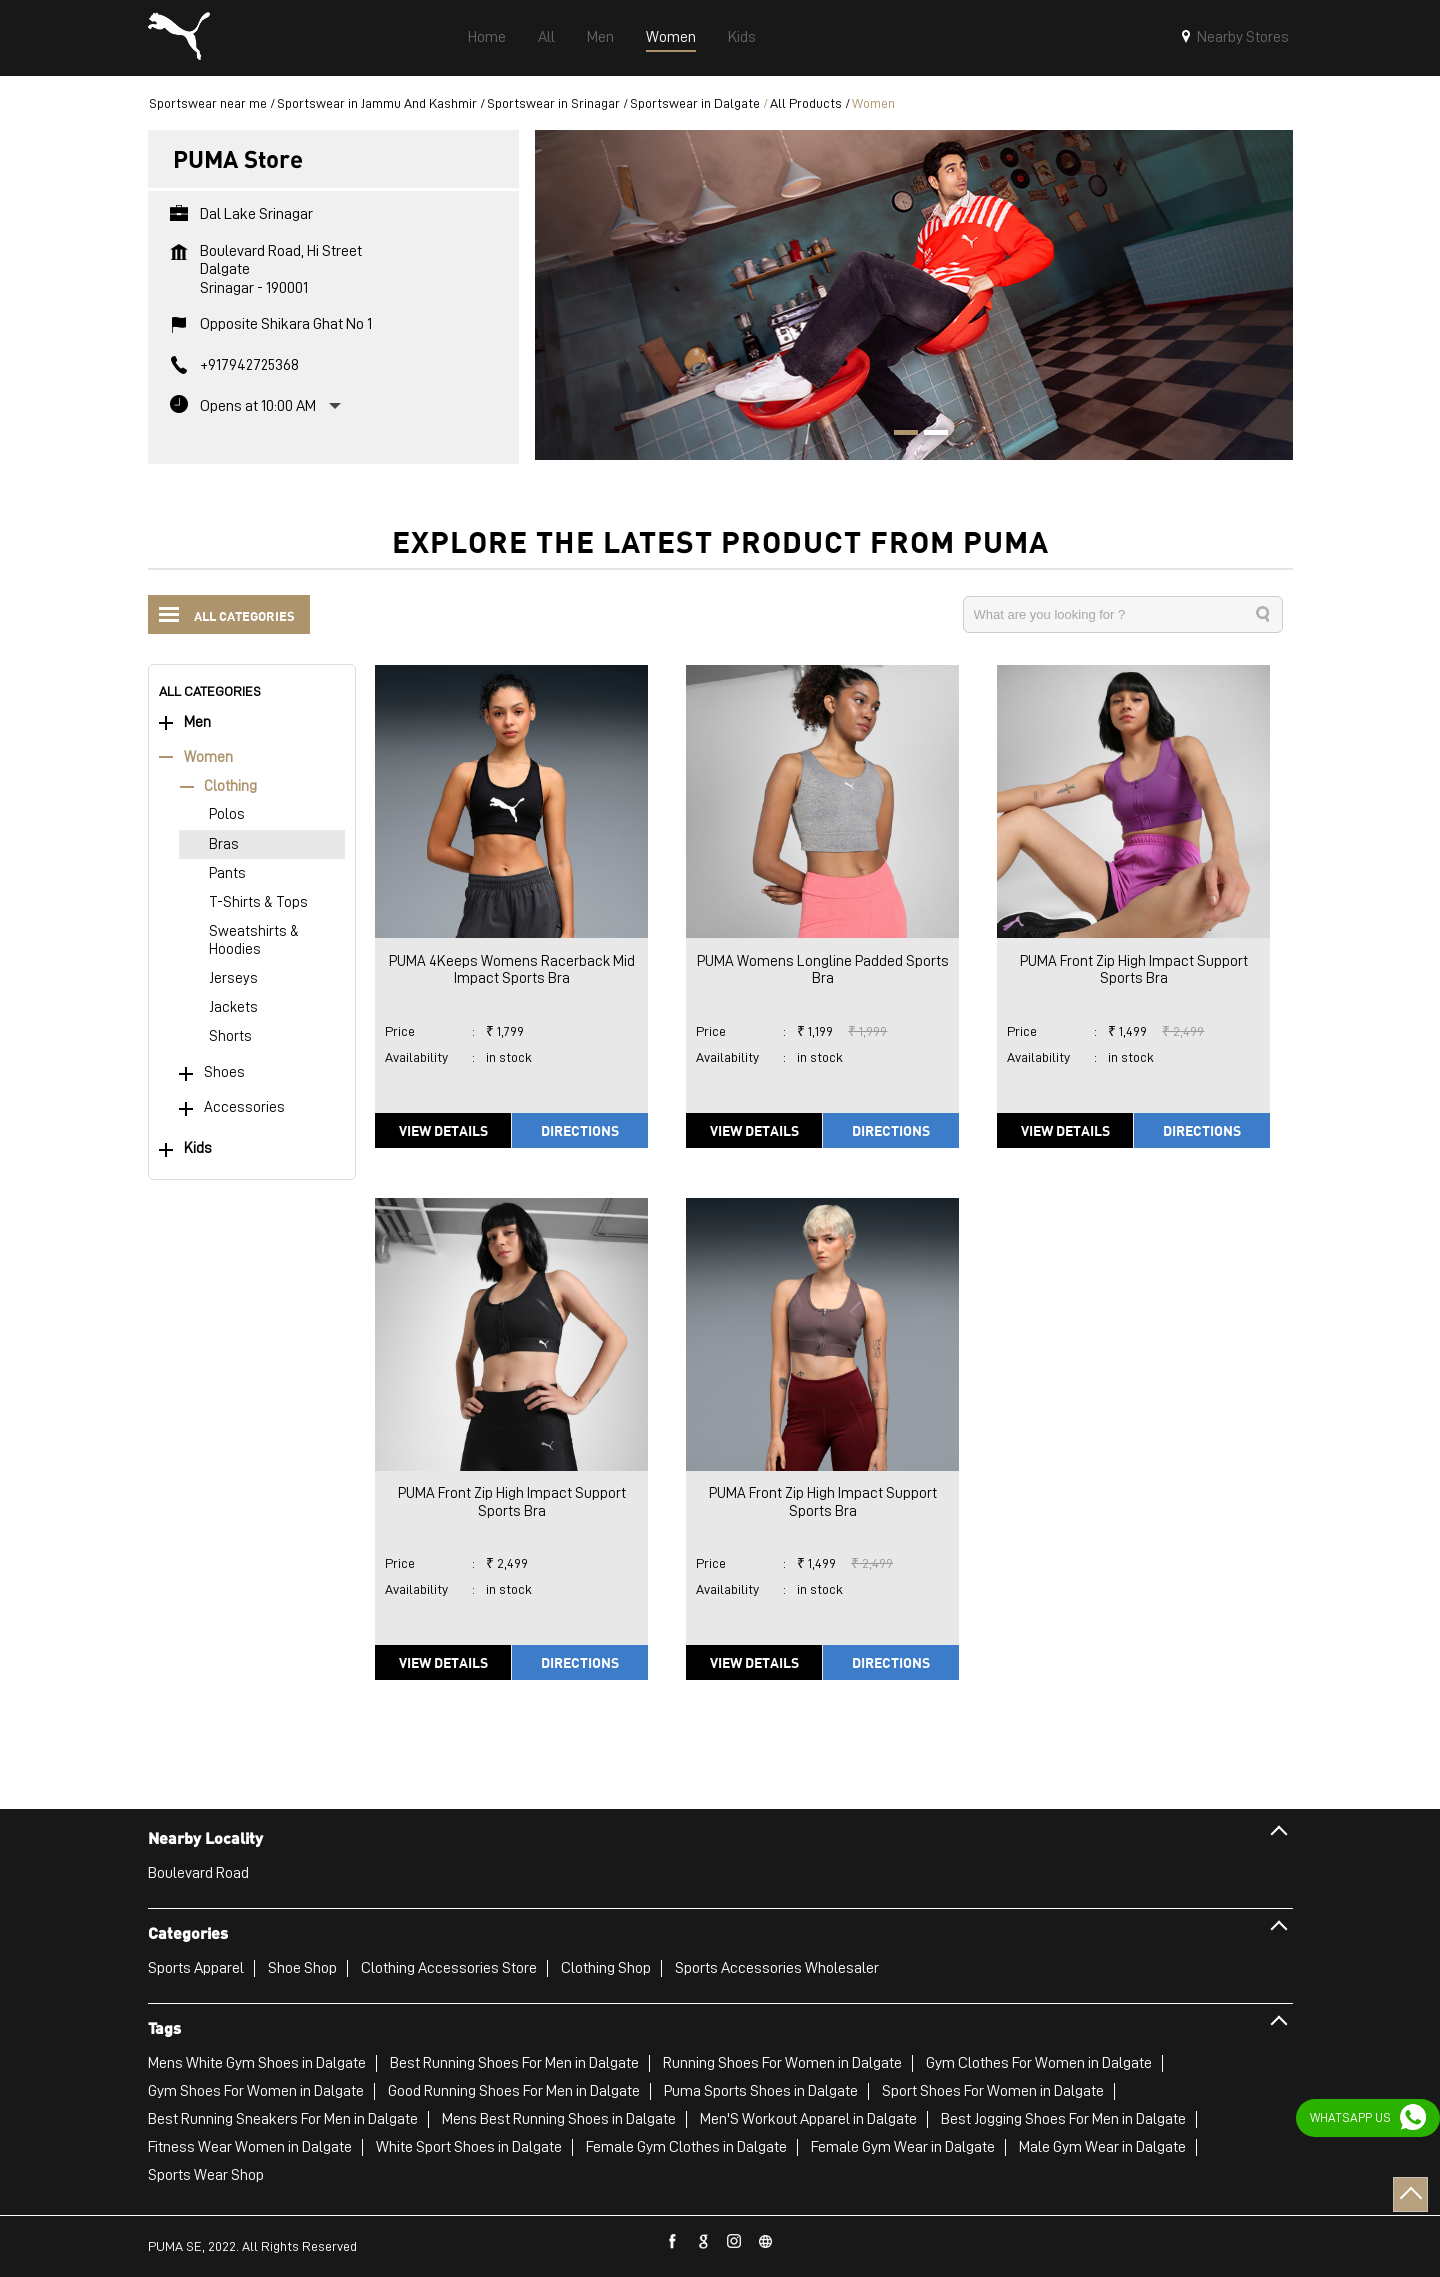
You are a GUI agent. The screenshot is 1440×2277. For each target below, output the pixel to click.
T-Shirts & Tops (258, 902)
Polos (227, 814)
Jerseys (233, 978)
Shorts (230, 1036)
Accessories (244, 1107)
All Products (806, 103)
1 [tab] (899, 435)
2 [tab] (929, 435)
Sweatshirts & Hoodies (254, 940)
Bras (224, 844)
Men (197, 722)
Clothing (230, 786)
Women (208, 757)
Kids (198, 1148)
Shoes (224, 1072)
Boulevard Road (198, 1873)
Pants (227, 873)
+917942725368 (249, 365)
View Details (443, 1130)
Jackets (233, 1007)
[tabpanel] (914, 294)
